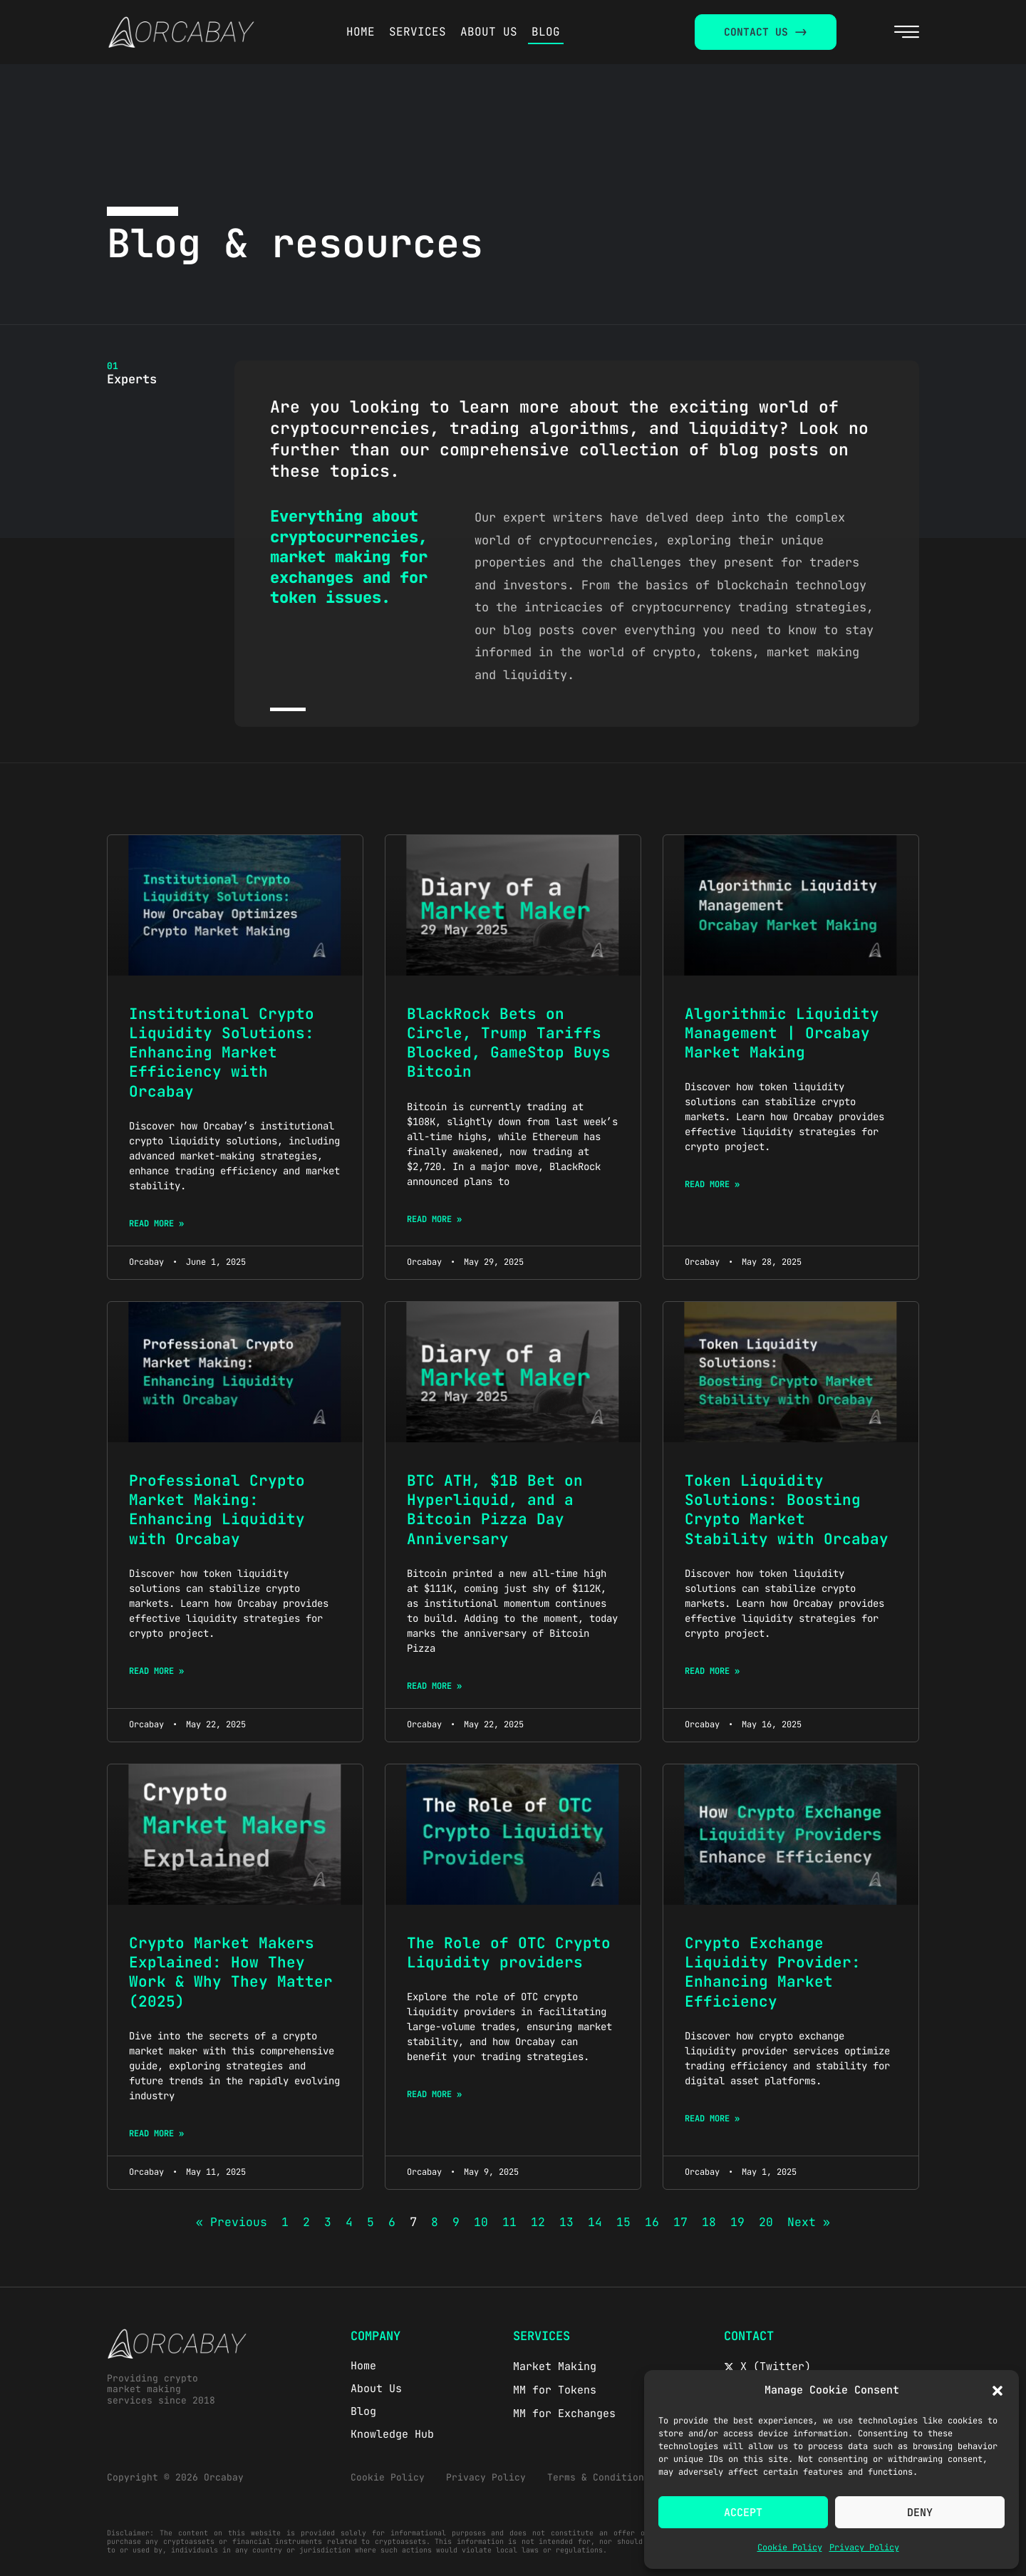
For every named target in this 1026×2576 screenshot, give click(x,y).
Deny (920, 2512)
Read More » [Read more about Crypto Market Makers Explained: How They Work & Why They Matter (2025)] (156, 2133)
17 (680, 2222)
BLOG (546, 31)
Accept (743, 2512)
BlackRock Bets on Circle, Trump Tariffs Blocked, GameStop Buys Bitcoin (509, 1043)
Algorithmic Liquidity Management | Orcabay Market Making (782, 1033)
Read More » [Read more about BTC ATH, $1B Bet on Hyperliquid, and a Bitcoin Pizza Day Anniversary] (434, 1686)
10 (481, 2222)
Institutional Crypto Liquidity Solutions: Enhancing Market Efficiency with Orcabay (221, 1052)
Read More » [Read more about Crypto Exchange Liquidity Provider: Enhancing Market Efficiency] (712, 2118)
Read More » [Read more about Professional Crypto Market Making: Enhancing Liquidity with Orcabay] (156, 1671)
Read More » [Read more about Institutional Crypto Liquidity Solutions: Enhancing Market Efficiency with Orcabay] (156, 1223)
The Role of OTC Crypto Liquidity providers (509, 1952)
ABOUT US (488, 31)
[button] (997, 2391)
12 (538, 2222)
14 (595, 2222)
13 (566, 2222)
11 (509, 2222)
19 (737, 2222)
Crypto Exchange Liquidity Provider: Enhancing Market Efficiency (773, 1972)
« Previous (231, 2222)
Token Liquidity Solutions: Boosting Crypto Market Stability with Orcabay (786, 1509)
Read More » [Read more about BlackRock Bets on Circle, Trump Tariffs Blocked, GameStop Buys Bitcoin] (434, 1219)
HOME (360, 31)
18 (709, 2222)
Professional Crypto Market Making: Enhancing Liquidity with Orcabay (217, 1509)
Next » (808, 2222)
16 (652, 2222)
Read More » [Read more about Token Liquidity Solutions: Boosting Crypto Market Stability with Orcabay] (712, 1671)
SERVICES (417, 31)
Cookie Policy (789, 2547)
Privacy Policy (864, 2547)
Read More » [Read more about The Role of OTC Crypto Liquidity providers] (434, 2094)
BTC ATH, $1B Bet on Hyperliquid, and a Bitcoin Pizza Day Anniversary (495, 1509)
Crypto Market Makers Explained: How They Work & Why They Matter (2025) (231, 1972)
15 (623, 2222)
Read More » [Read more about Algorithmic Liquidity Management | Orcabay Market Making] (712, 1184)
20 (766, 2222)
